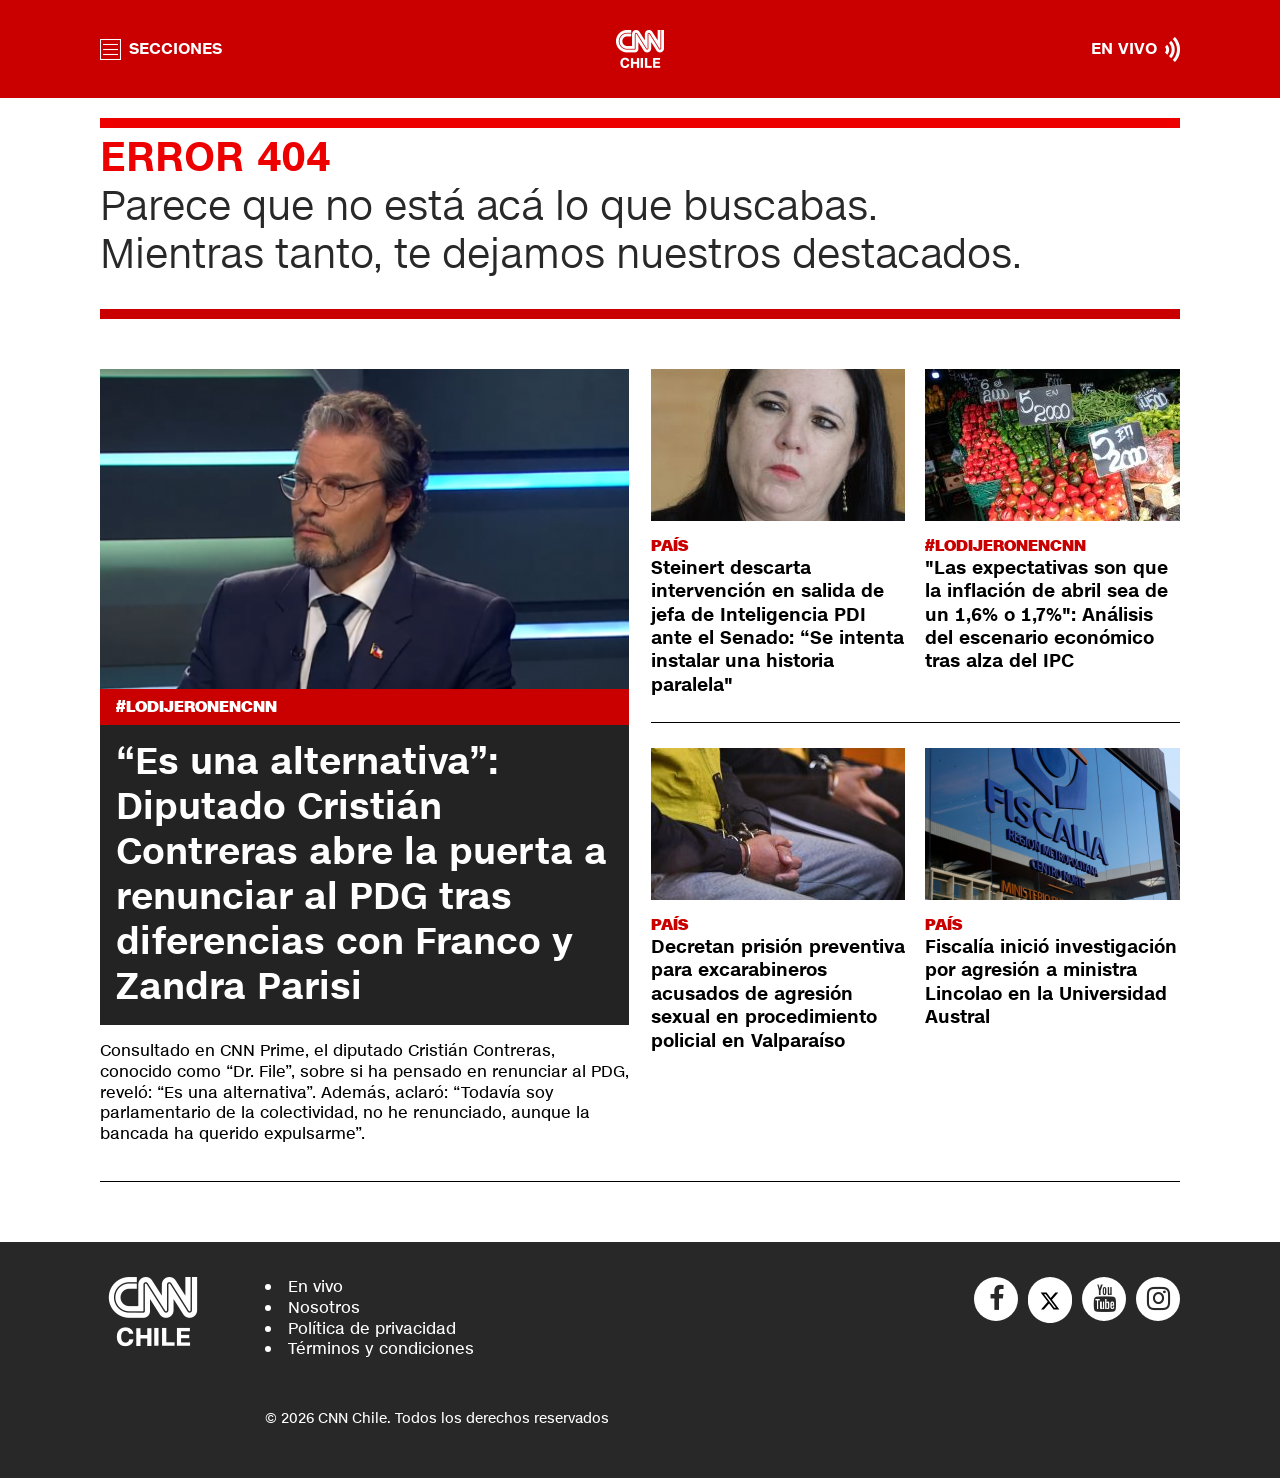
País (669, 545)
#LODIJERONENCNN (196, 706)
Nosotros (324, 1307)
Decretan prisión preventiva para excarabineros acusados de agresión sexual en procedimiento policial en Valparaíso (778, 994)
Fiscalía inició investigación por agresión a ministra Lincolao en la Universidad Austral (1051, 982)
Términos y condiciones (381, 1348)
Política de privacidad (372, 1328)
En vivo (315, 1286)
